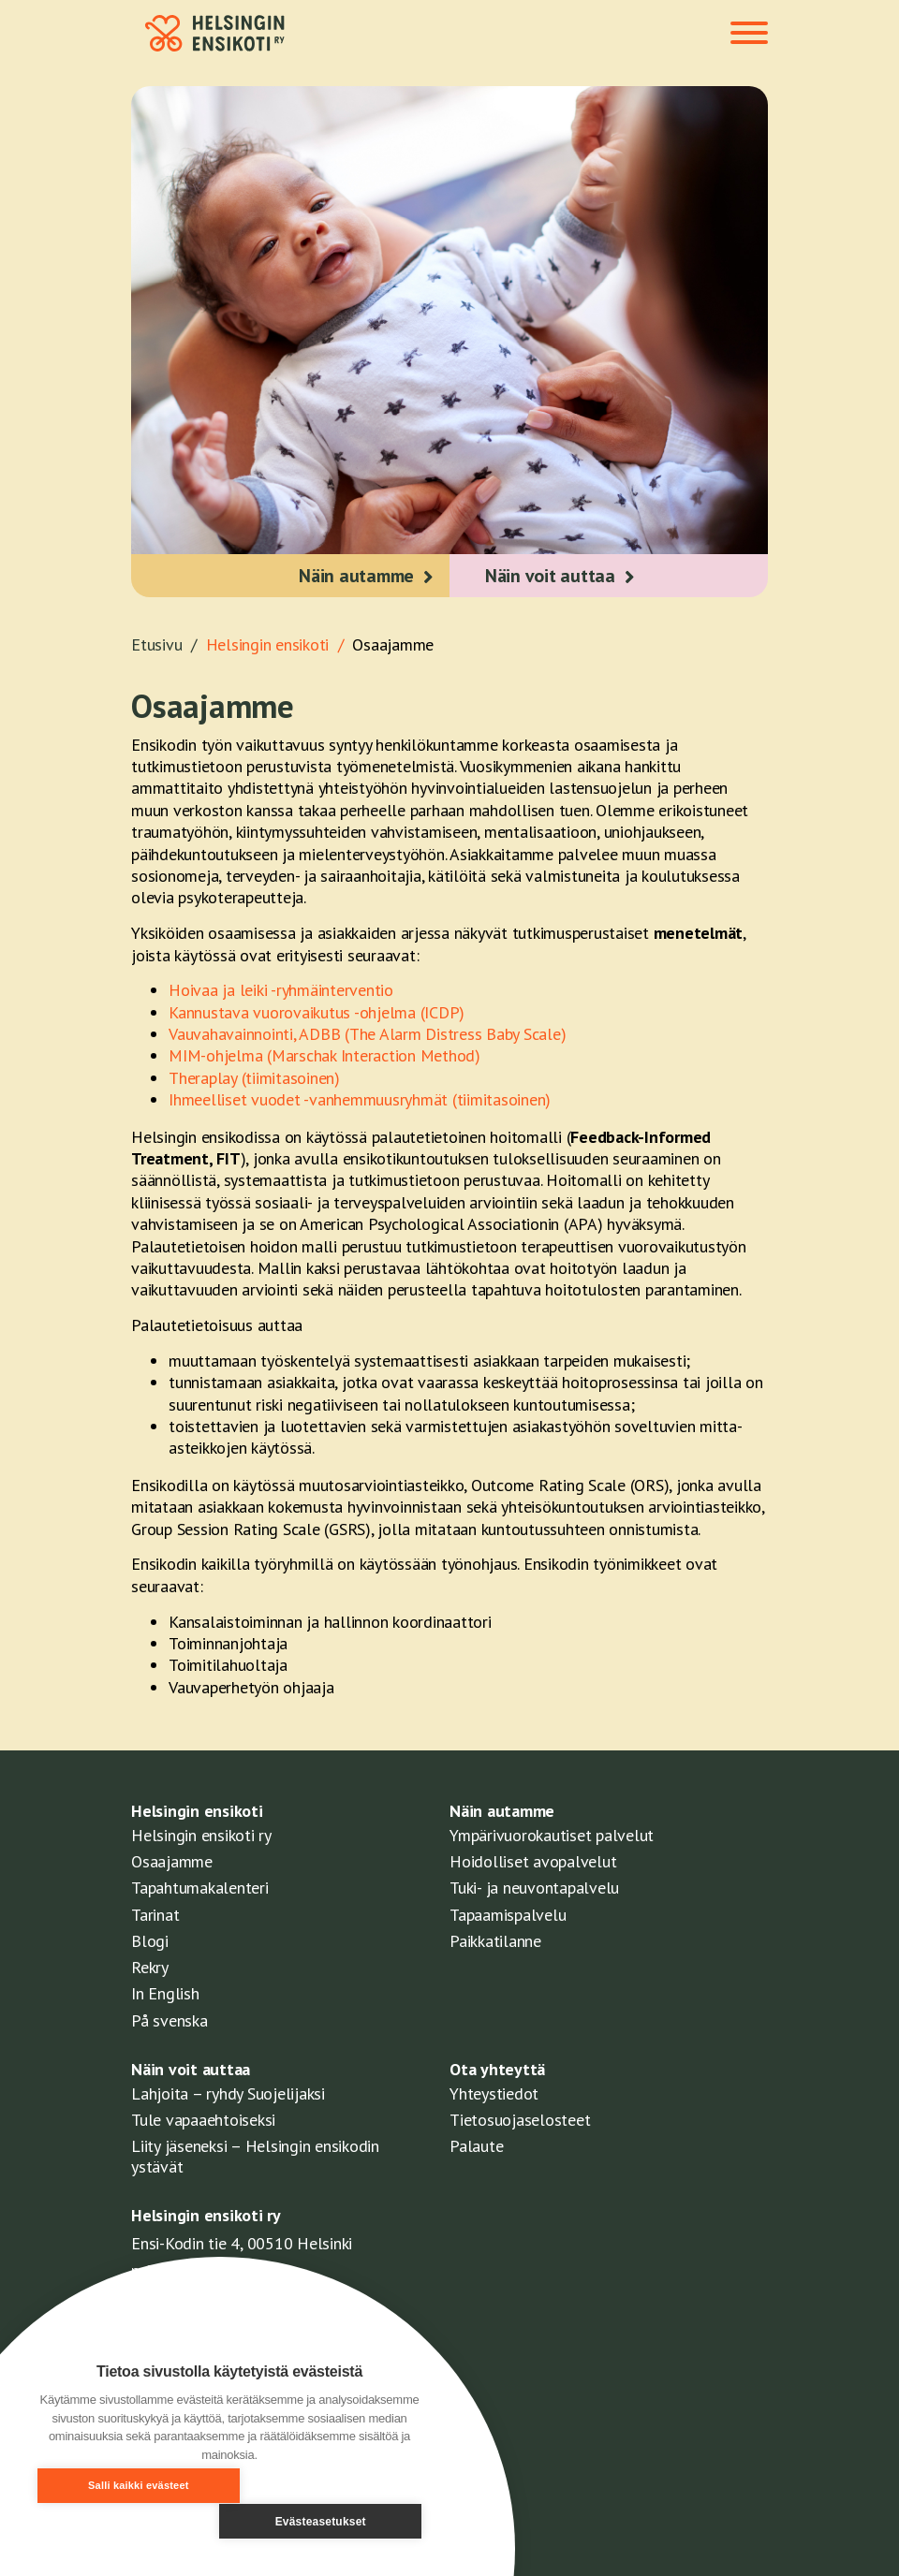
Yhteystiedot (494, 2093)
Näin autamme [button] (354, 576)
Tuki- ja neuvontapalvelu (534, 1887)
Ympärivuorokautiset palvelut (552, 1835)
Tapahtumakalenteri (200, 1887)
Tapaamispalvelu (508, 1914)
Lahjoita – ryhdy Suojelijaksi (228, 2093)
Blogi (150, 1941)
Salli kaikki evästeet (127, 2520)
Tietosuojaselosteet (520, 2119)
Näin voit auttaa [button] (552, 576)
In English (165, 1993)
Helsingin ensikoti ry (201, 1835)
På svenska (169, 2020)
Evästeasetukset (331, 2521)
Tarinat (155, 1914)
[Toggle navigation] (749, 35)
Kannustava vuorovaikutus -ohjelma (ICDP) (316, 1012)
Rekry (150, 1967)
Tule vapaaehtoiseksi (203, 2119)
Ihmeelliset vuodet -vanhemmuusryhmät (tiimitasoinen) (360, 1099)
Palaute (476, 2146)
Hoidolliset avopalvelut (533, 1861)
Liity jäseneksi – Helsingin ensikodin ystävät (255, 2156)
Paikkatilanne (495, 1941)
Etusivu (168, 644)
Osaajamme (393, 644)
